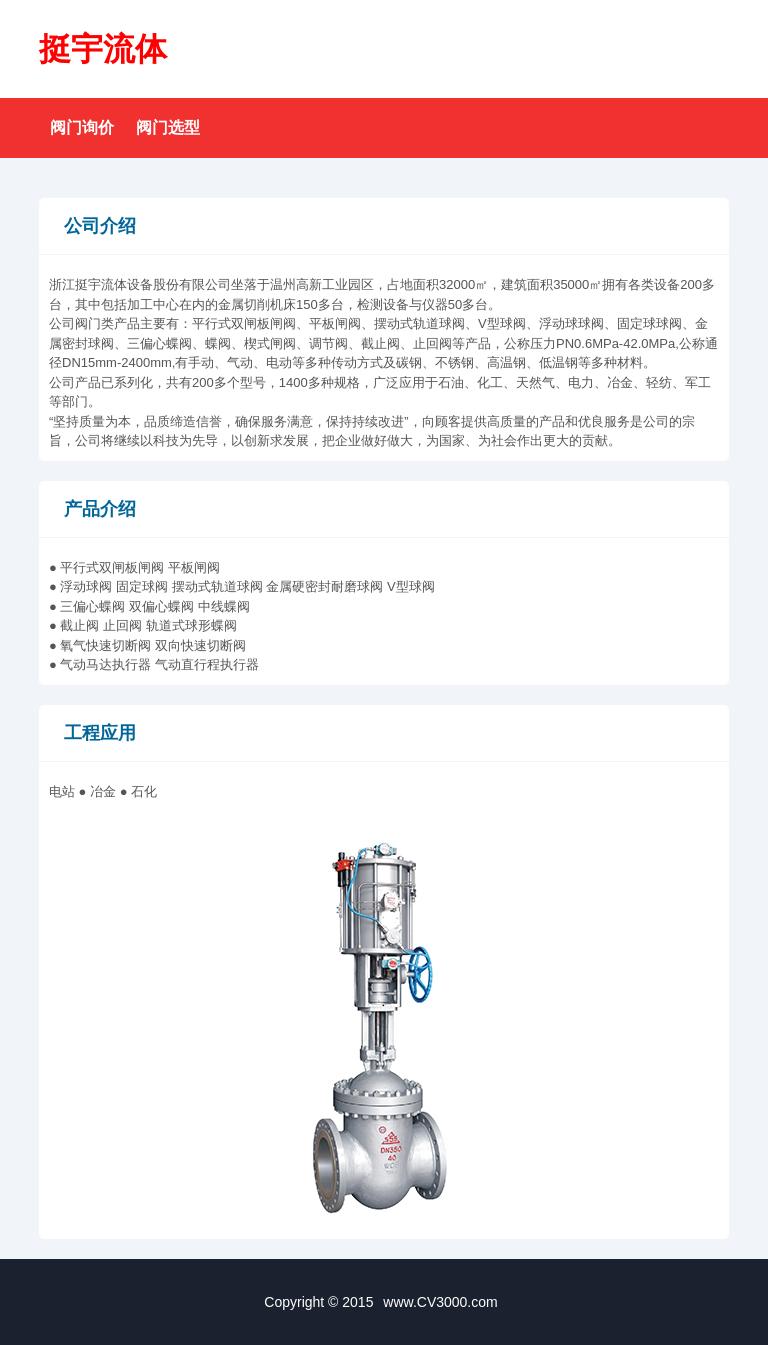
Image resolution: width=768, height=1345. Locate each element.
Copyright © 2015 (383, 1302)
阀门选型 (168, 127)
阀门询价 (82, 127)
